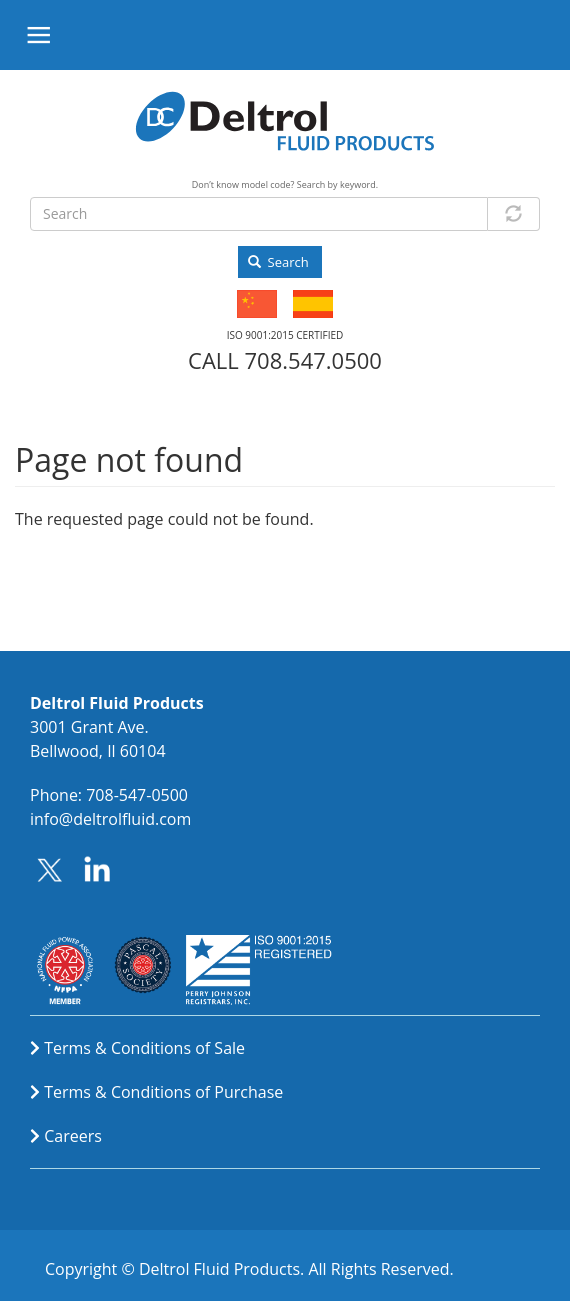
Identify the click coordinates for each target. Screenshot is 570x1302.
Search (278, 262)
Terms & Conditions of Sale (144, 1048)
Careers (73, 1136)
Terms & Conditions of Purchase (163, 1092)
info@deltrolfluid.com (110, 819)
